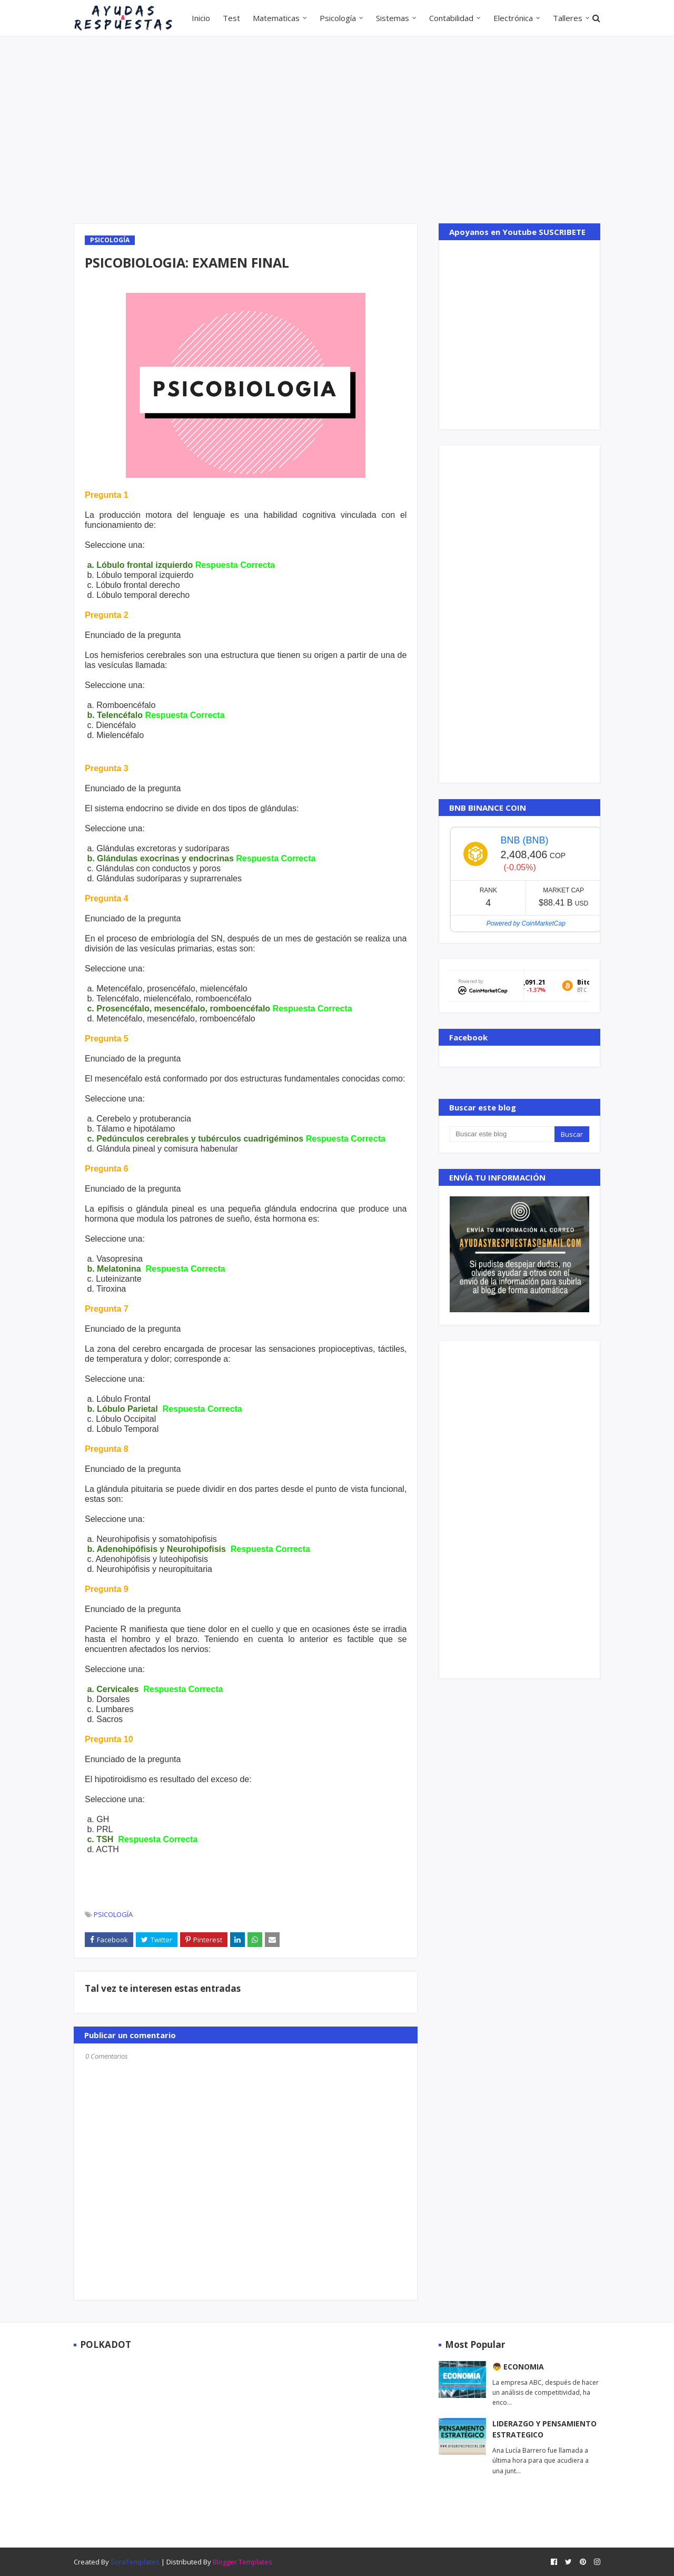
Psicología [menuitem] (338, 18)
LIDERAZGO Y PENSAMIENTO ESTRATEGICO (544, 2429)
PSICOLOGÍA (113, 1914)
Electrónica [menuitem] (513, 18)
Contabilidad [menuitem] (451, 18)
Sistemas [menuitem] (392, 18)
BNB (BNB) (524, 840)
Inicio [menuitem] (201, 18)
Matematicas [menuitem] (276, 18)
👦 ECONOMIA (518, 2367)
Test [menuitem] (231, 18)
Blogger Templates (242, 2562)
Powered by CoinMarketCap (526, 923)
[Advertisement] (337, 128)
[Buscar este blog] (502, 1134)
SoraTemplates (135, 2562)
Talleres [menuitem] (567, 18)
